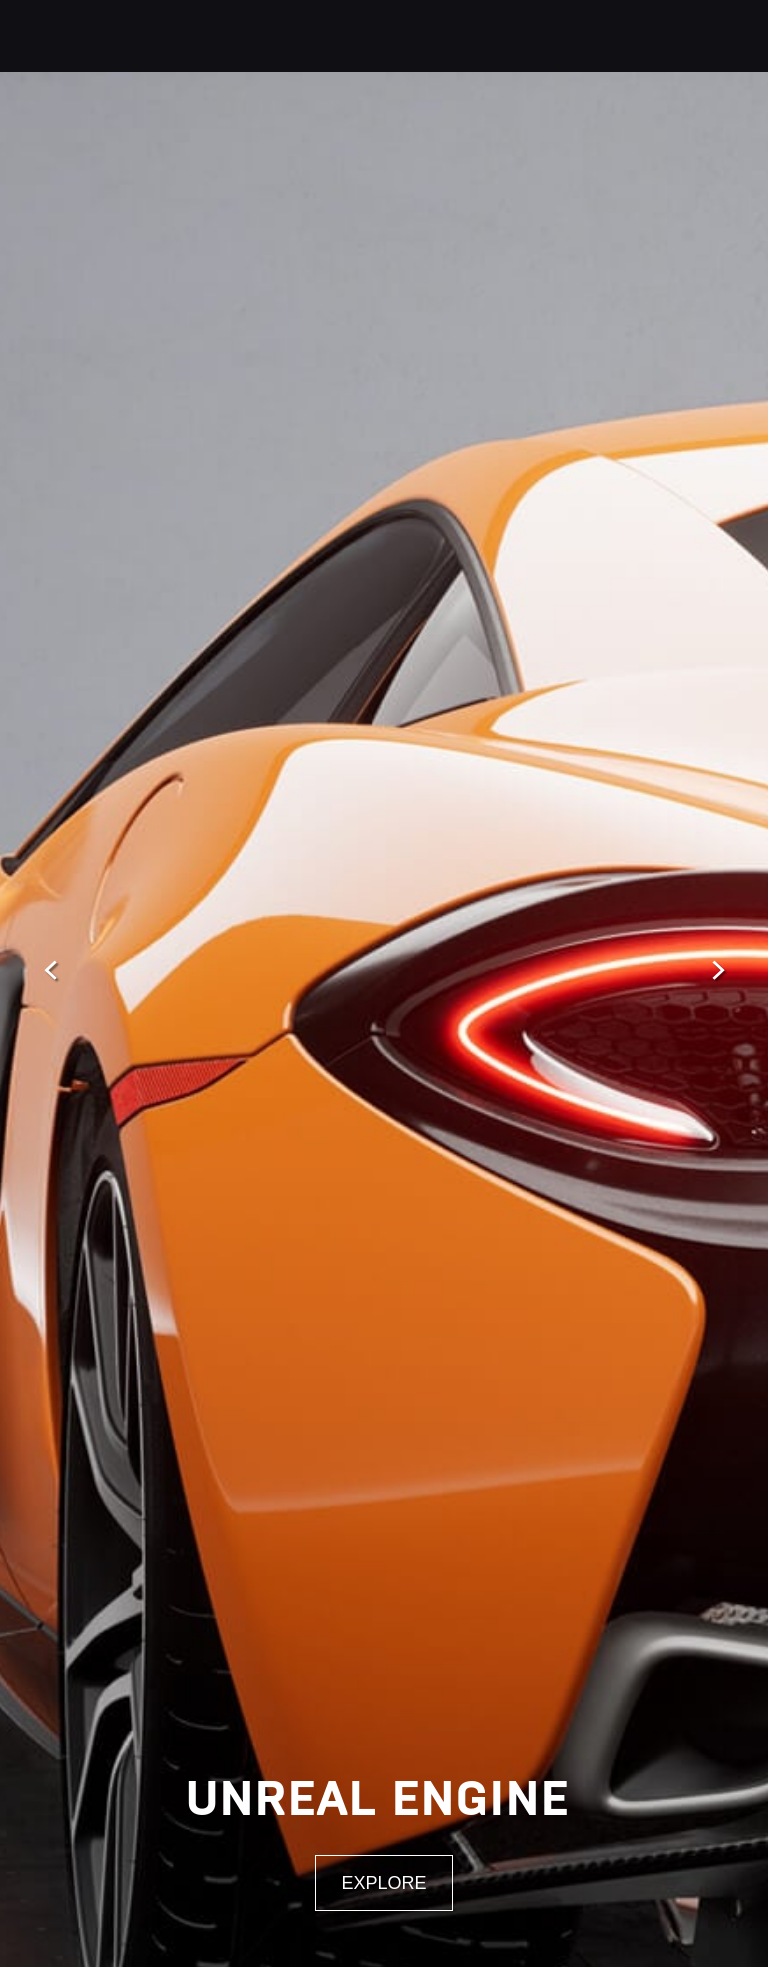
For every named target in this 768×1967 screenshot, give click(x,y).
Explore (383, 1883)
